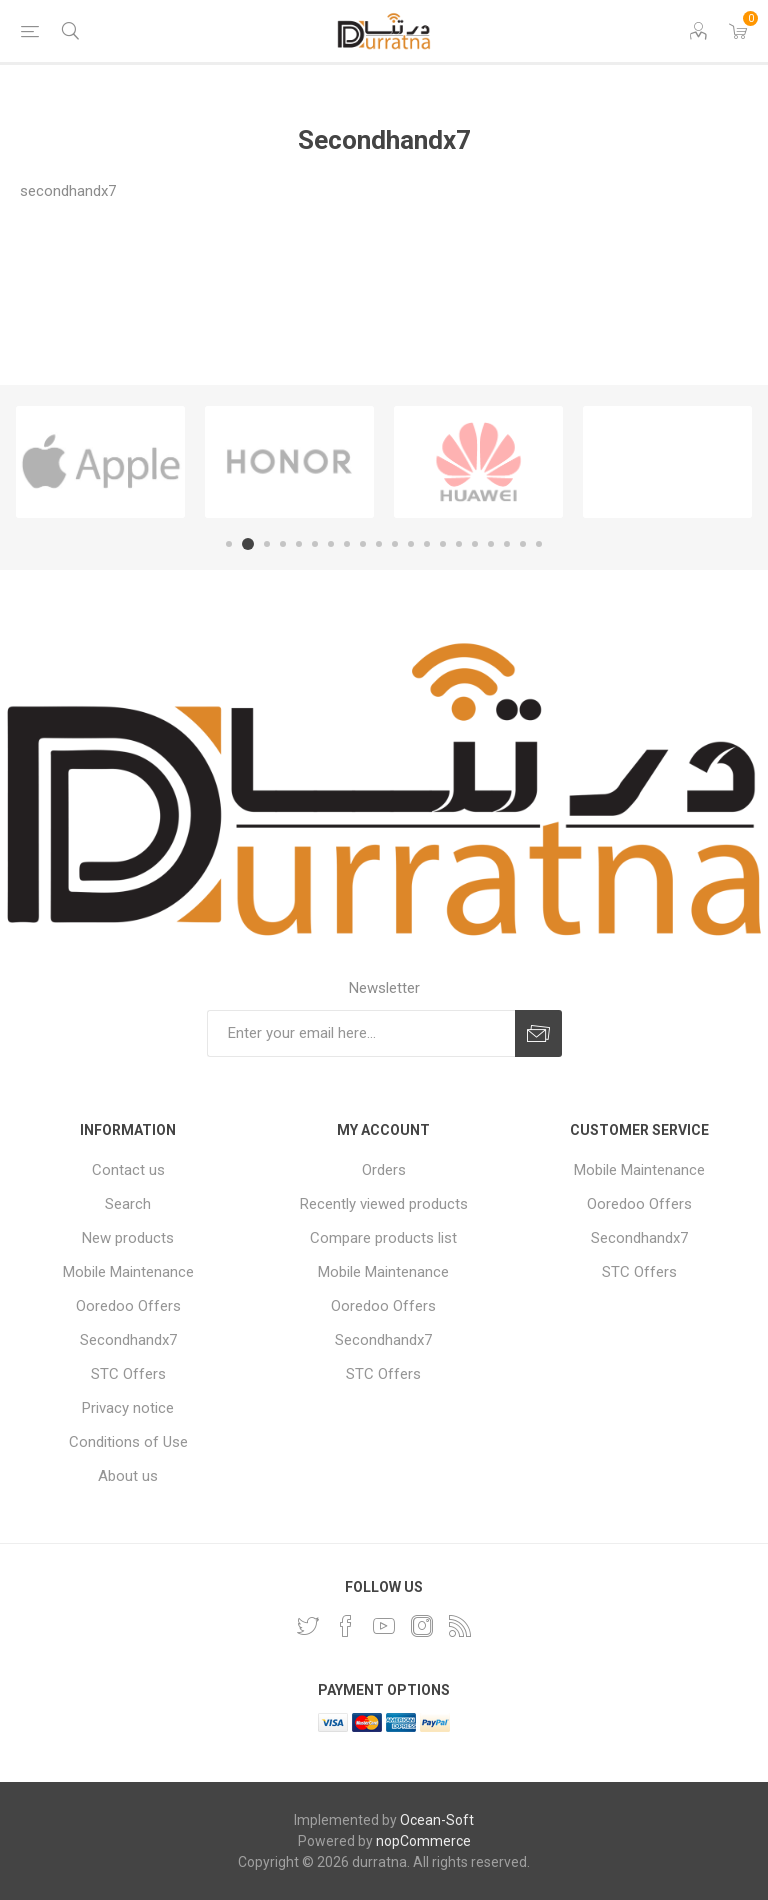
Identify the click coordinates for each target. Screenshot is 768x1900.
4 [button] (283, 544)
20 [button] (539, 544)
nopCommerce (423, 1841)
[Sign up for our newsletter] (361, 1033)
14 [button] (443, 544)
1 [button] (229, 544)
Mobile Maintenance (128, 1272)
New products (128, 1238)
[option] (100, 462)
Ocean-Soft (437, 1820)
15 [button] (459, 544)
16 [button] (475, 544)
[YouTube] (384, 1626)
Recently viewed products (384, 1204)
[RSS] (460, 1626)
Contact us (128, 1170)
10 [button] (379, 544)
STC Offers (128, 1374)
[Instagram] (422, 1626)
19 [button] (523, 544)
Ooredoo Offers (128, 1306)
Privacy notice (128, 1408)
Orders (384, 1170)
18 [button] (507, 544)
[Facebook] (346, 1626)
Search (128, 1204)
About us (128, 1476)
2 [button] (248, 544)
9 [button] (363, 544)
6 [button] (315, 544)
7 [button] (331, 544)
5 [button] (299, 544)
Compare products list (383, 1238)
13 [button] (427, 544)
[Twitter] (308, 1626)
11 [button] (395, 544)
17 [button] (491, 544)
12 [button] (411, 544)
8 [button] (347, 544)
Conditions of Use (128, 1442)
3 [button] (267, 544)
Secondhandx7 (128, 1340)
